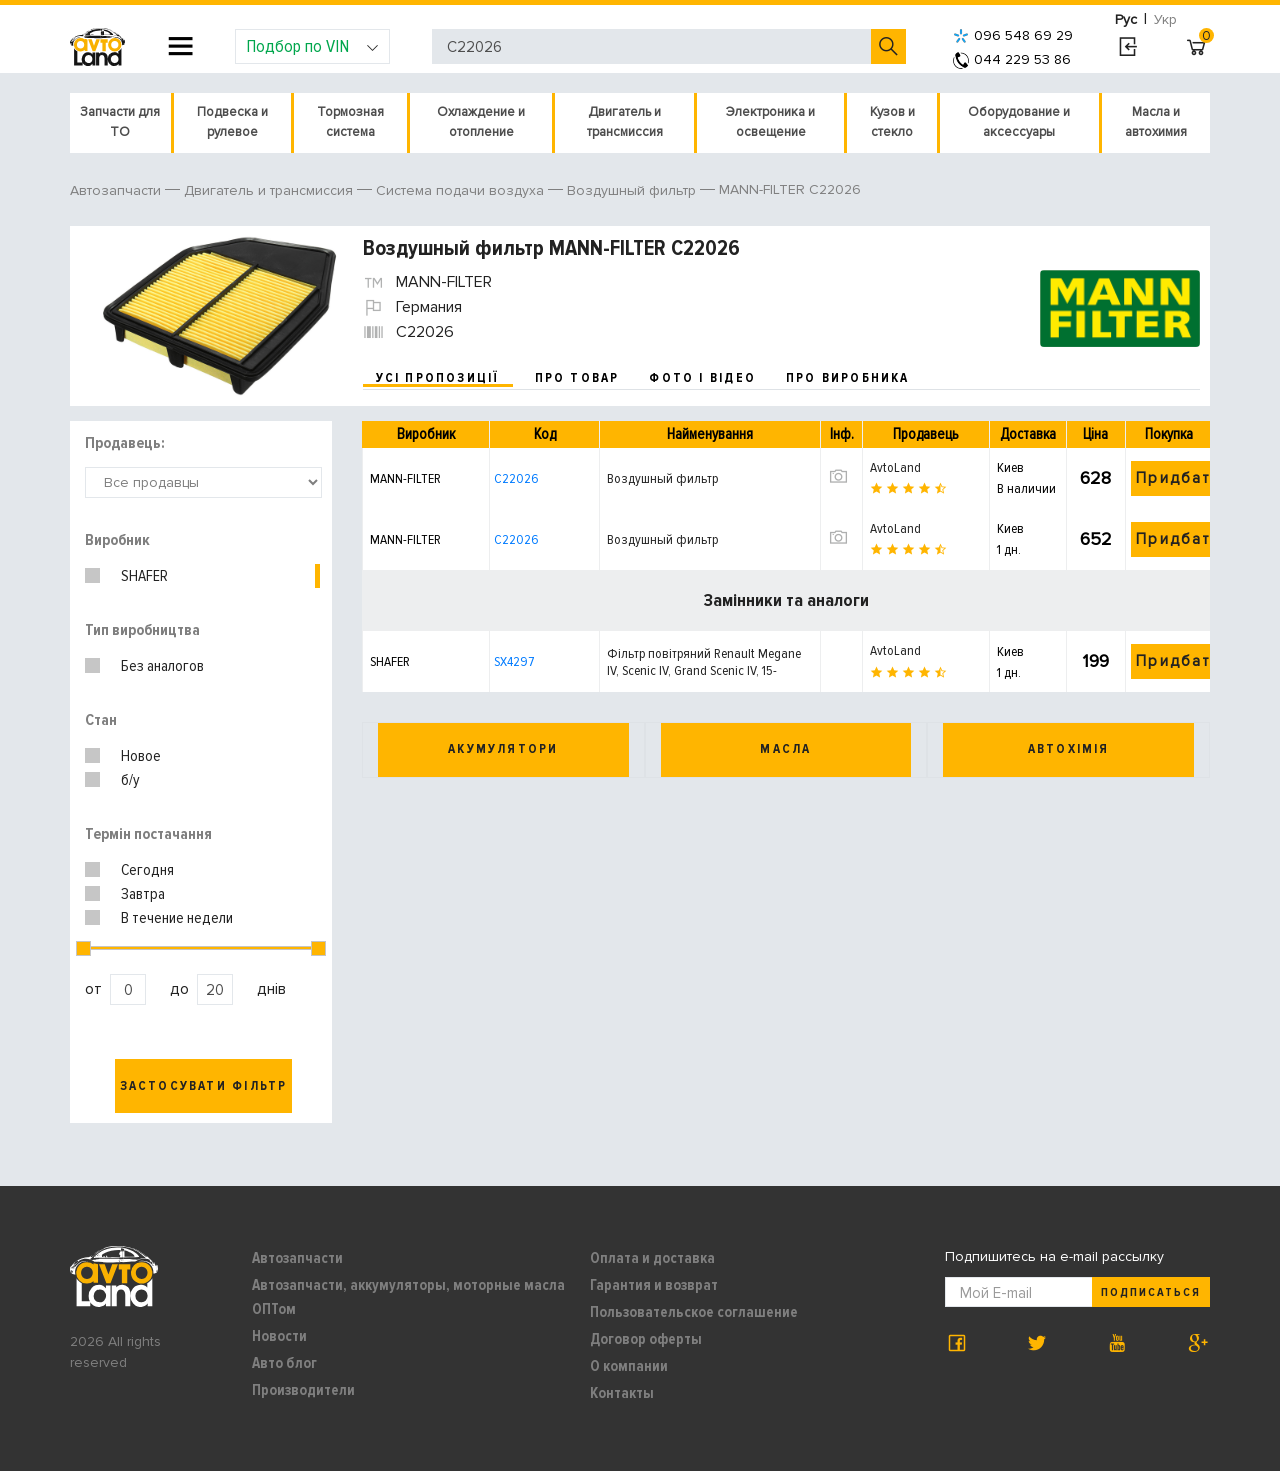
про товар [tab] (577, 378)
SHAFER (144, 576)
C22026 (516, 478)
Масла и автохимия (1156, 122)
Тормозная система (350, 122)
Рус (1126, 19)
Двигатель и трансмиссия (625, 122)
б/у (130, 780)
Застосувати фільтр (204, 1086)
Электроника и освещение (770, 122)
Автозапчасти (297, 1258)
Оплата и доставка (652, 1258)
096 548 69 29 (1013, 35)
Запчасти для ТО (120, 122)
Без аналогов (162, 666)
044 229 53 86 (1012, 59)
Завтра (143, 894)
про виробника (848, 378)
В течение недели (177, 918)
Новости (279, 1336)
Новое (141, 756)
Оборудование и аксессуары (1019, 122)
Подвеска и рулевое (232, 122)
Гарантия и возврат (654, 1285)
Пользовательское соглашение (694, 1312)
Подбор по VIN (312, 46)
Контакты (622, 1393)
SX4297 (514, 661)
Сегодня (147, 870)
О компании (629, 1366)
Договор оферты (646, 1339)
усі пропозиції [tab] (438, 378)
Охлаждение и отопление (481, 122)
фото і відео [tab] (702, 378)
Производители (303, 1390)
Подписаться (1151, 1292)
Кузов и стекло (892, 122)
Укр (1165, 19)
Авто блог (284, 1363)
